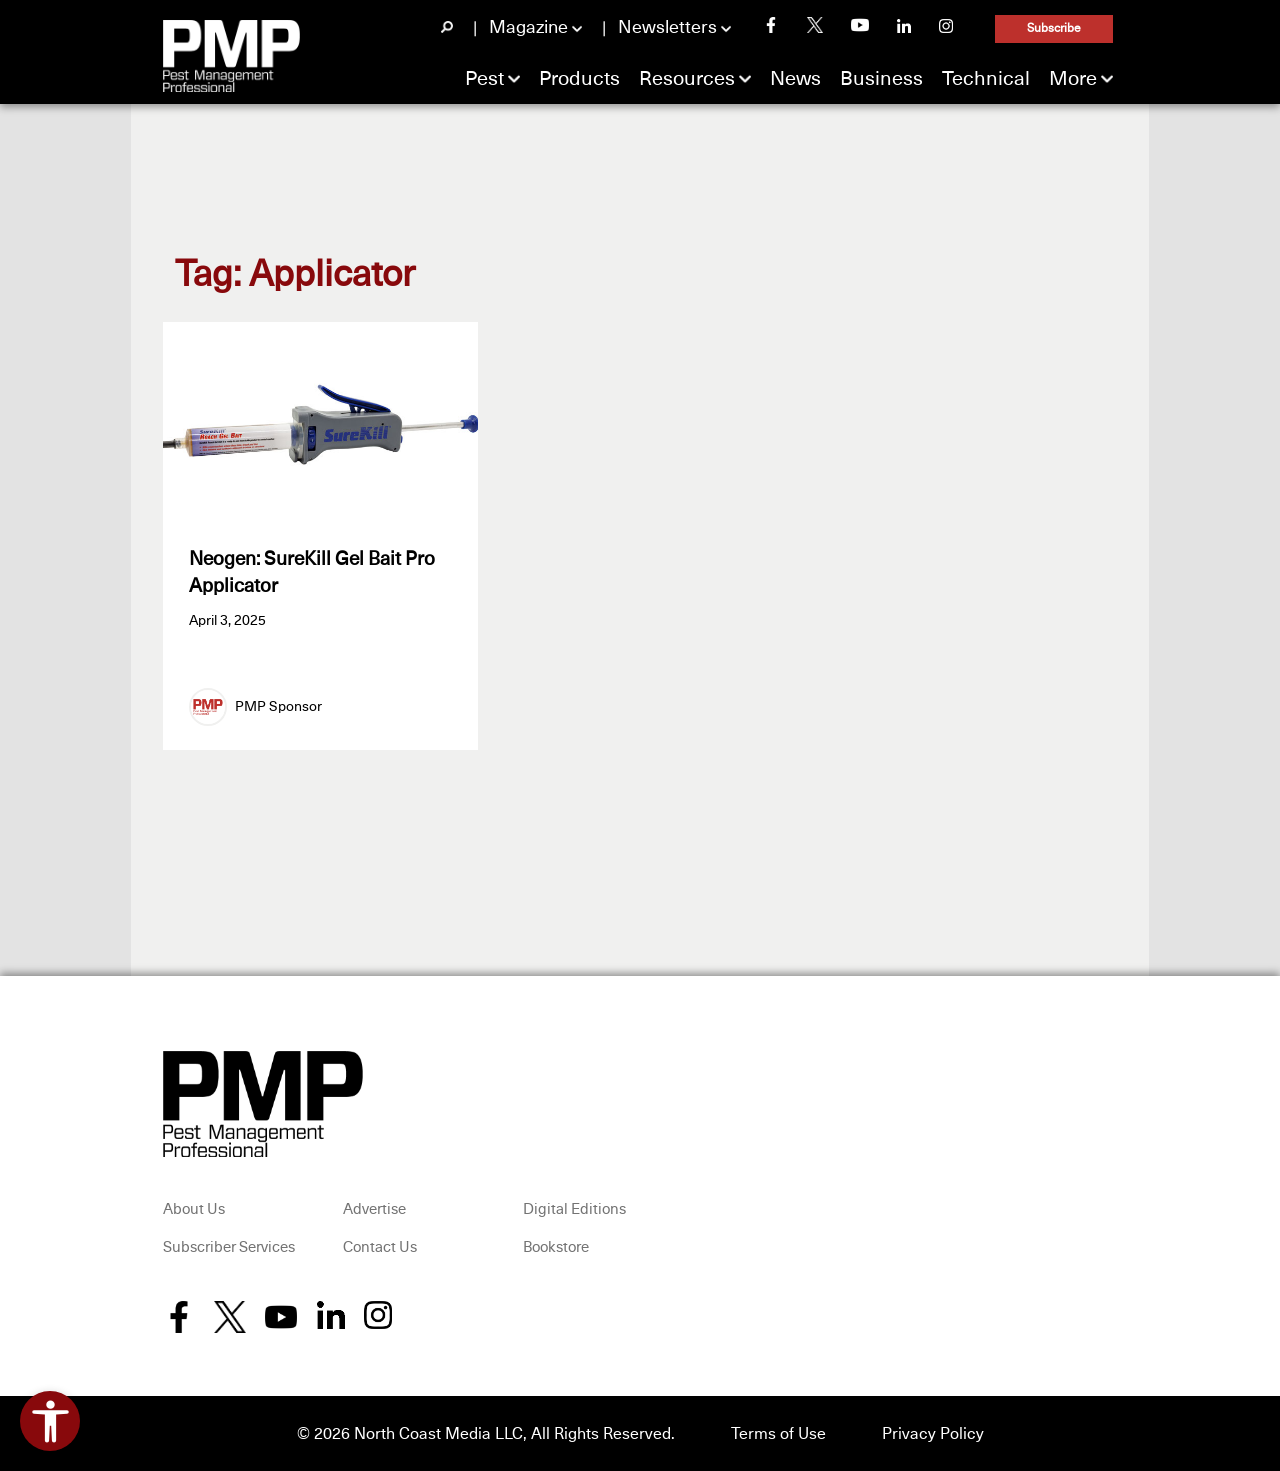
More (1073, 79)
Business (881, 79)
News (795, 79)
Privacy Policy (933, 1434)
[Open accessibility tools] (50, 1421)
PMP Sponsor (278, 707)
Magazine (528, 28)
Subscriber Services (229, 1247)
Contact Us (380, 1247)
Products (579, 79)
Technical (986, 79)
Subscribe (1054, 29)
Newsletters (667, 28)
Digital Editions (574, 1209)
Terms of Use (778, 1434)
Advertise (374, 1209)
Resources (687, 79)
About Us (194, 1209)
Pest (484, 79)
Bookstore (556, 1247)
